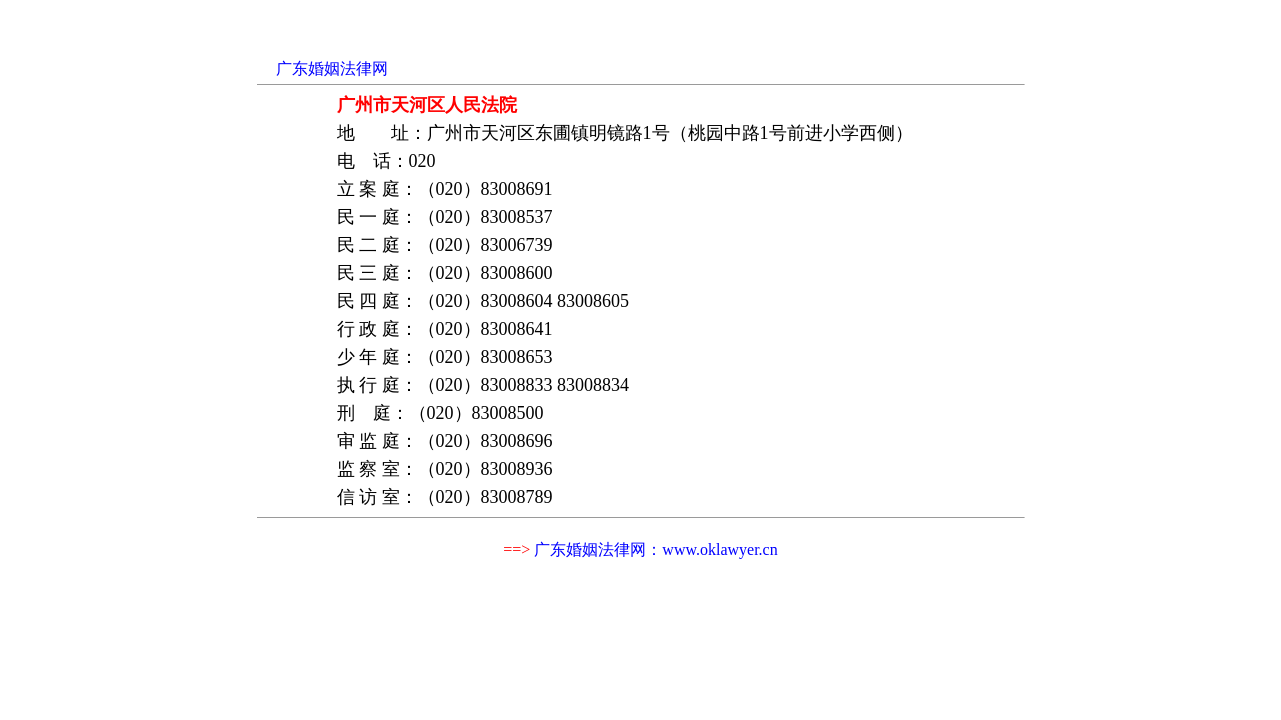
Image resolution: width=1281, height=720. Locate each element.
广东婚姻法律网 (332, 68)
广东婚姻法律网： (655, 549)
